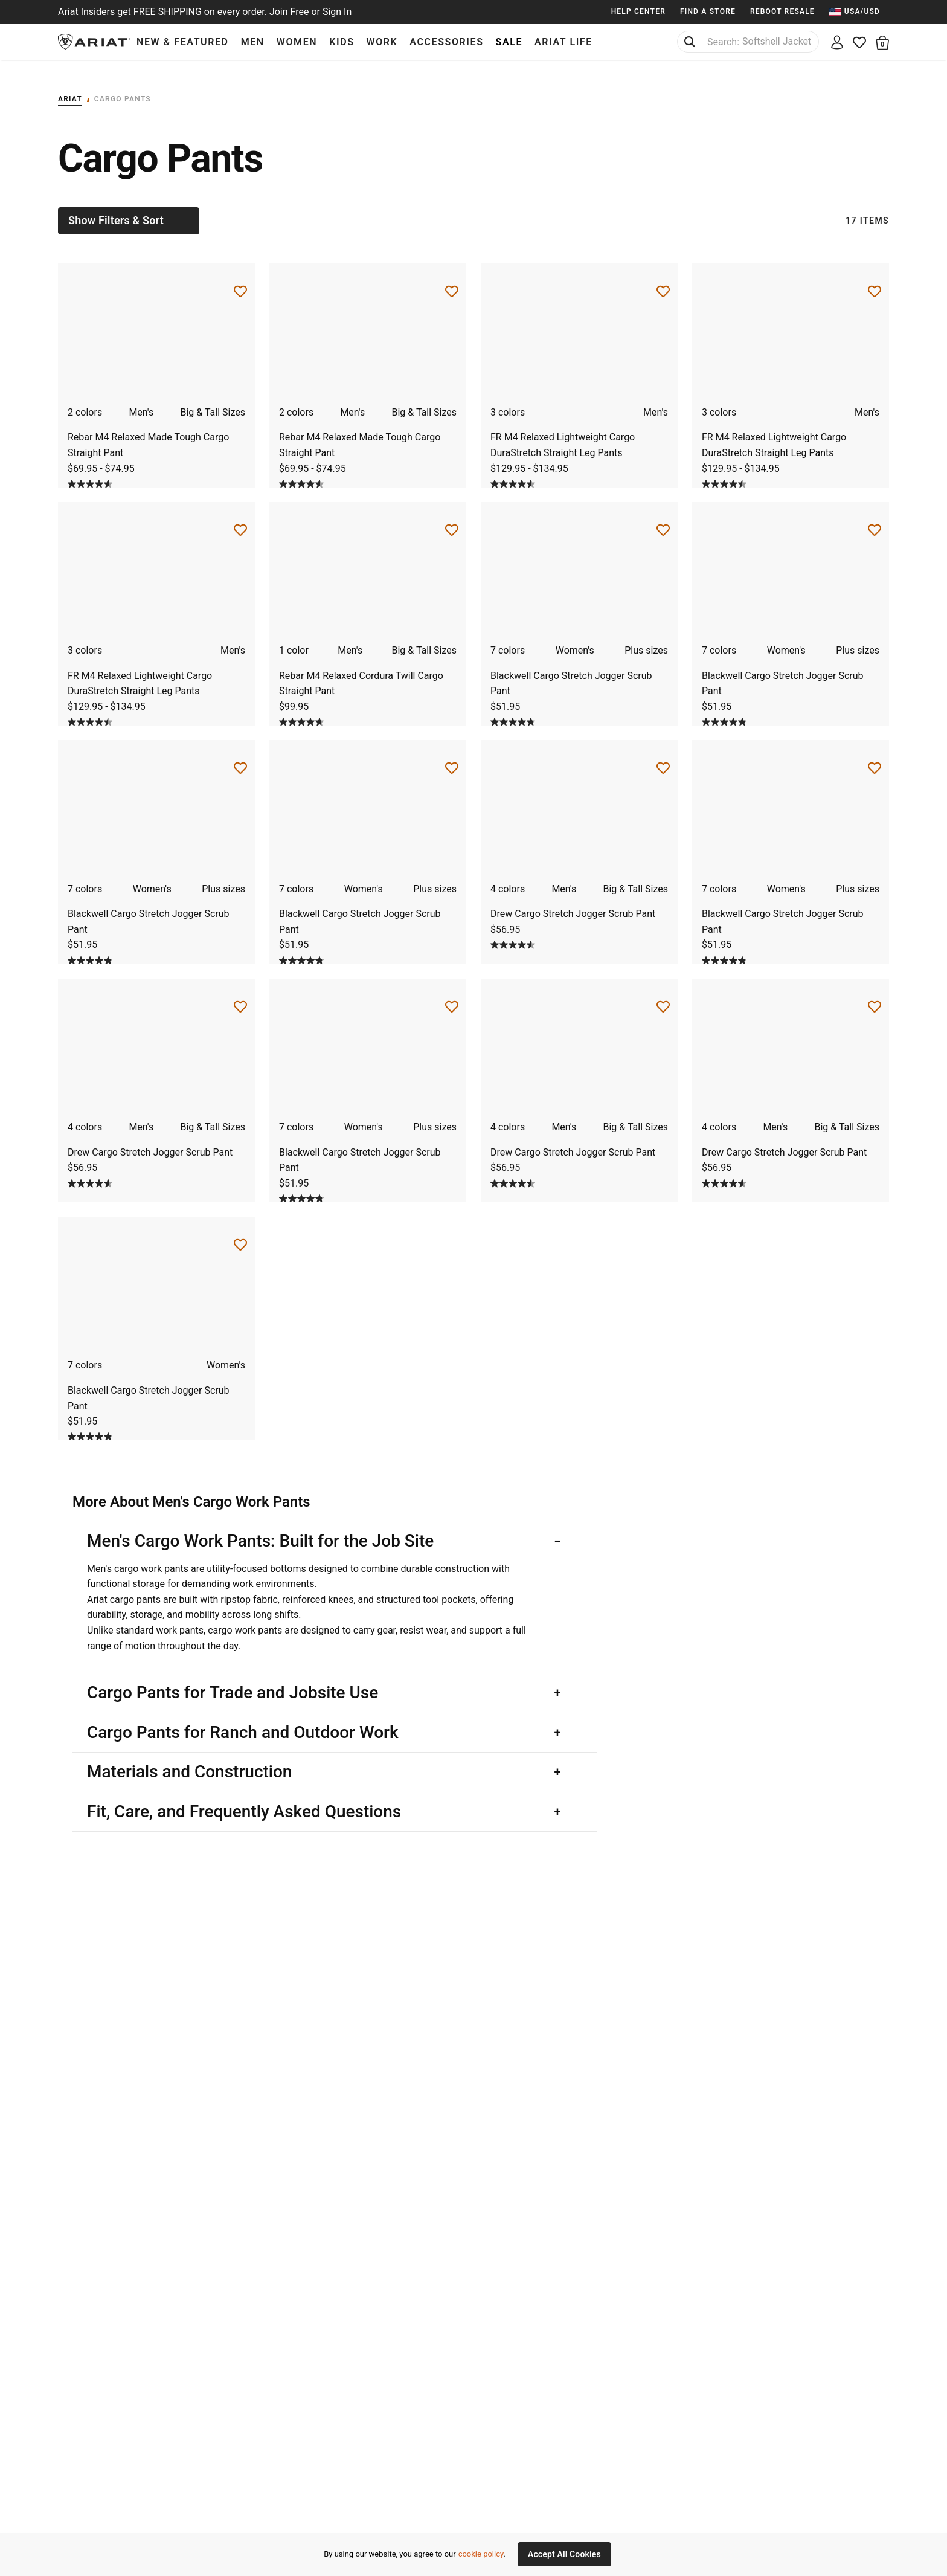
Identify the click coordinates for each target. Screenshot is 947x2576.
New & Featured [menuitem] (182, 42)
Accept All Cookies (564, 2554)
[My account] (837, 42)
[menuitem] (859, 12)
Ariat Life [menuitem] (563, 42)
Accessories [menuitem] (446, 42)
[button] (882, 42)
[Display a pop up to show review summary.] (124, 473)
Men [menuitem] (253, 42)
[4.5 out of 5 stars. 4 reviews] (514, 473)
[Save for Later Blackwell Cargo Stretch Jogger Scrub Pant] (663, 519)
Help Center (638, 11)
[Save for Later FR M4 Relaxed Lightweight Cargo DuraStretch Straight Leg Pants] (663, 281)
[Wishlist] (860, 42)
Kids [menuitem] (341, 42)
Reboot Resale (782, 11)
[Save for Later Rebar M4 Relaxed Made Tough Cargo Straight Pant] (240, 281)
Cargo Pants (122, 88)
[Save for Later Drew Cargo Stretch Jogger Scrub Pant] (663, 757)
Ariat (70, 88)
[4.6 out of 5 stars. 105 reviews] (91, 473)
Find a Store (708, 11)
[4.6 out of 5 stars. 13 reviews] (303, 712)
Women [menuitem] (297, 42)
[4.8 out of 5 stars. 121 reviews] (514, 712)
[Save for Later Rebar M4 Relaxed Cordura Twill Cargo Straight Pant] (451, 519)
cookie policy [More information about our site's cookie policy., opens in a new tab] (481, 2553)
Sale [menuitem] (509, 42)
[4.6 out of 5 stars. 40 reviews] (514, 934)
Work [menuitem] (382, 42)
